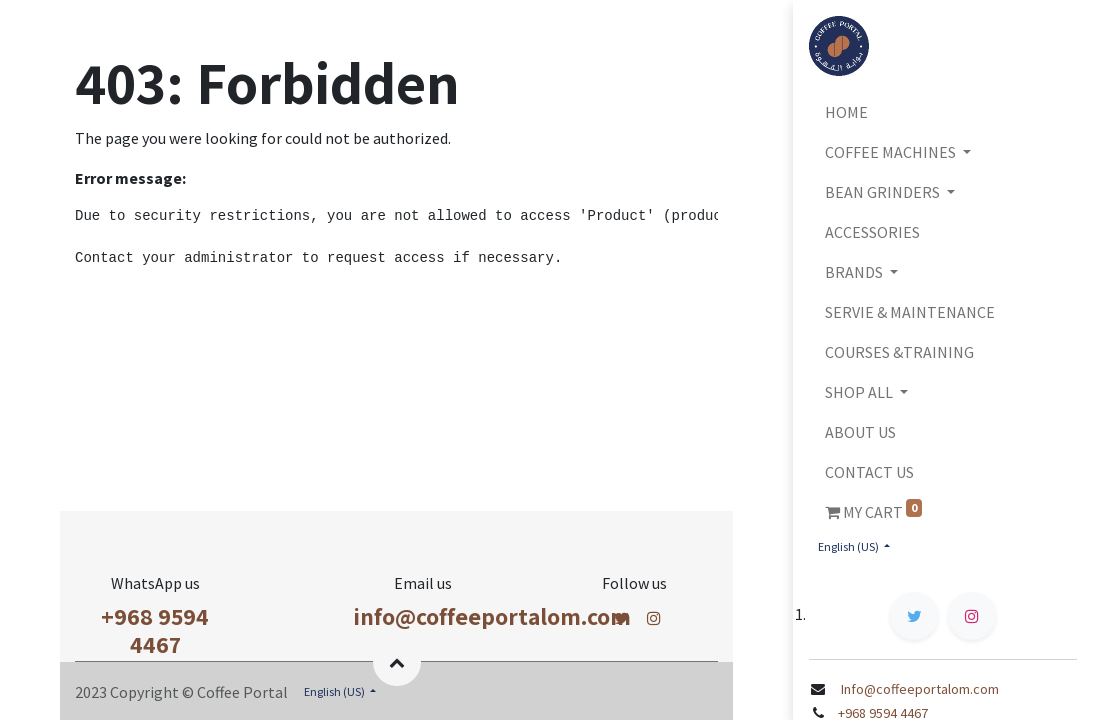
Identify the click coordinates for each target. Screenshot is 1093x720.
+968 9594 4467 (155, 630)
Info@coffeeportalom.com (918, 689)
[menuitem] (943, 112)
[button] (397, 662)
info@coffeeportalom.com (492, 616)
